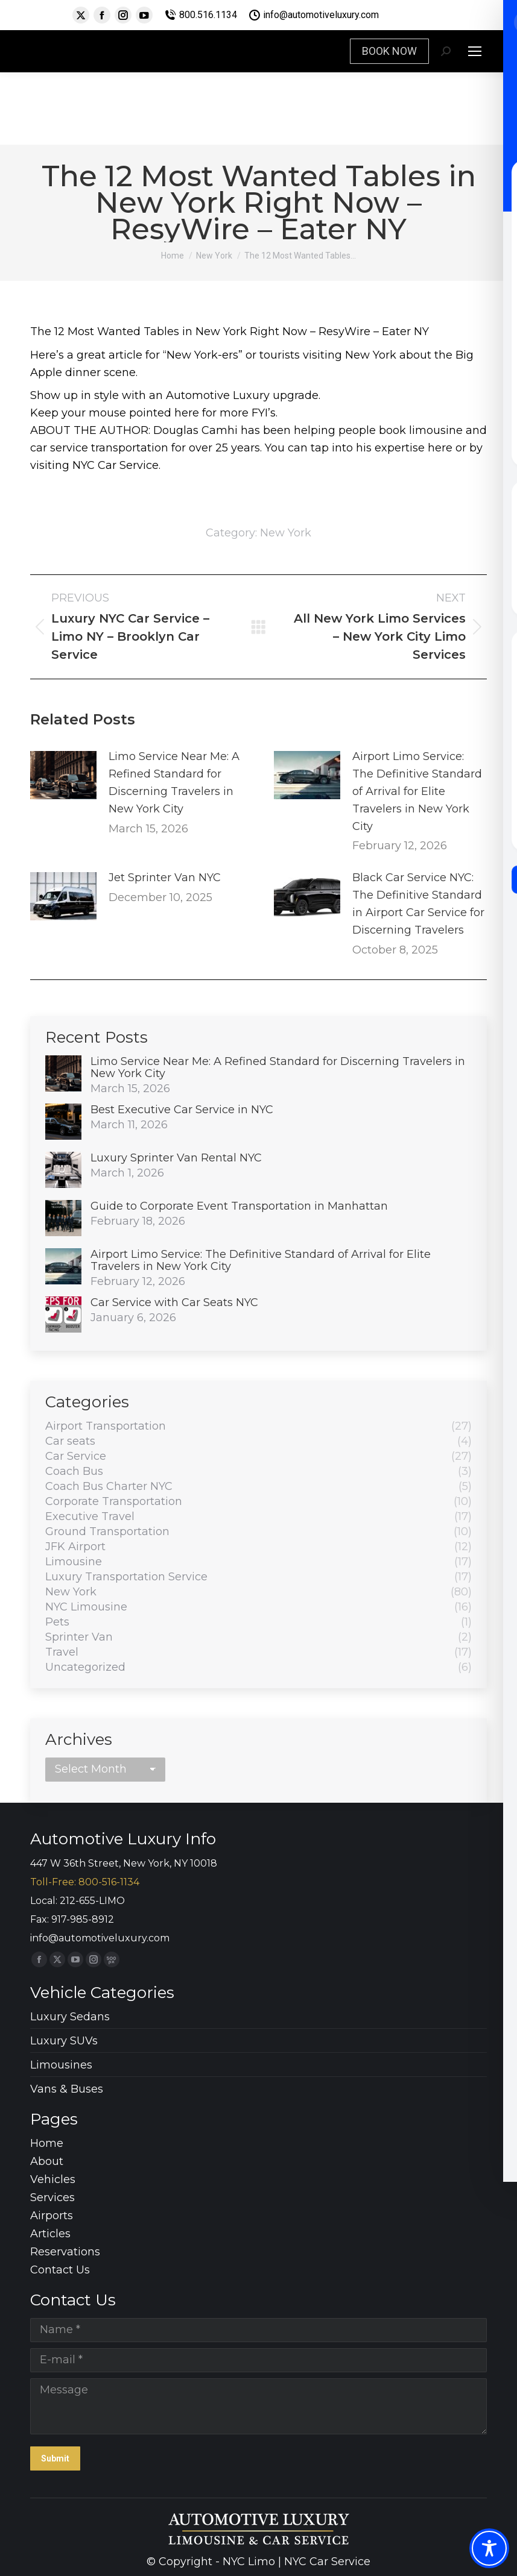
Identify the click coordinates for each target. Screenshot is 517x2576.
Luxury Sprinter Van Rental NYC (176, 1158)
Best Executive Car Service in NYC (181, 1110)
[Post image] (63, 775)
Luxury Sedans (70, 2017)
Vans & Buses (66, 2089)
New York (285, 532)
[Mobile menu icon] (475, 51)
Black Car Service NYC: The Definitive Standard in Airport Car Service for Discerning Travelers (418, 903)
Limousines (61, 2065)
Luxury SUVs (64, 2041)
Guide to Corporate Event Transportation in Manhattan (239, 1206)
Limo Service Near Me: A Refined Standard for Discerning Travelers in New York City (174, 782)
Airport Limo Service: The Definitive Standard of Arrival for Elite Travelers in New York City (417, 791)
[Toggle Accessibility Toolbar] (489, 2548)
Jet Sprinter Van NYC (165, 877)
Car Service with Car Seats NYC (174, 1302)
